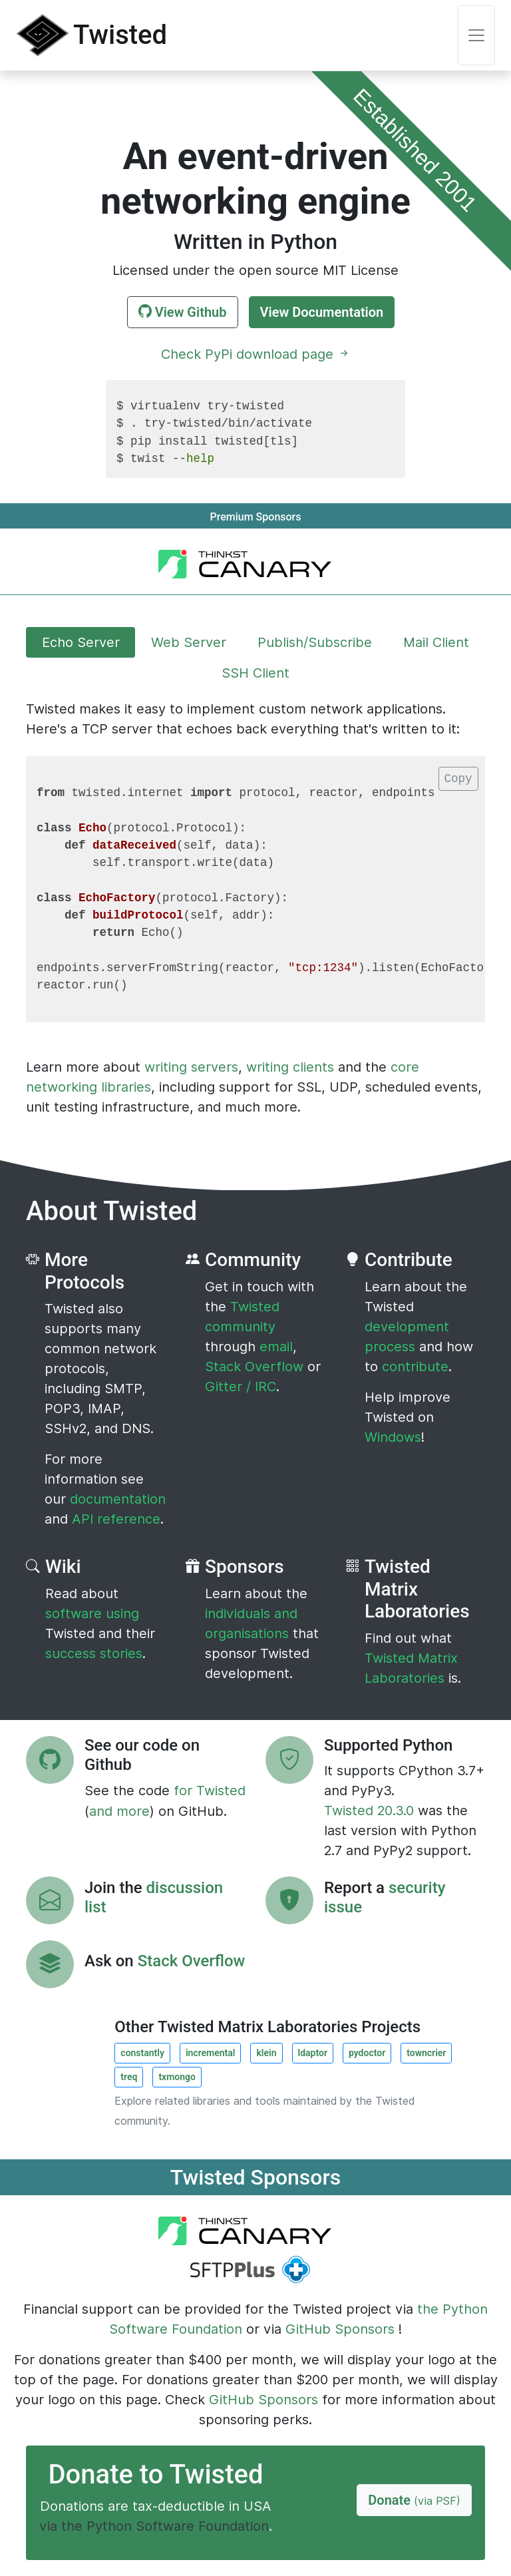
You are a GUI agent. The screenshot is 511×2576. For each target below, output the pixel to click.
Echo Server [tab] (81, 642)
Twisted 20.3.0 (371, 1811)
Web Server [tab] (188, 642)
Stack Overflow (256, 1367)
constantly (142, 2052)
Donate (414, 2500)
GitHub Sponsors (340, 2329)
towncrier (426, 2052)
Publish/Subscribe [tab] (314, 642)
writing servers (191, 1067)
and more (119, 1811)
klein (266, 2052)
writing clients (290, 1067)
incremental (211, 2052)
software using (92, 1613)
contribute (415, 1367)
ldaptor (312, 2052)
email (276, 1347)
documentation (118, 1499)
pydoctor (367, 2052)
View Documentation (322, 312)
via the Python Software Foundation (154, 2526)
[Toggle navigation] (476, 35)
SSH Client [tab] (255, 673)
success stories (93, 1653)
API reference (116, 1519)
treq (128, 2076)
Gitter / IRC (240, 1387)
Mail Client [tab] (436, 642)
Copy (458, 778)
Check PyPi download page (256, 354)
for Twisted (210, 1791)
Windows (393, 1437)
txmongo (177, 2076)
